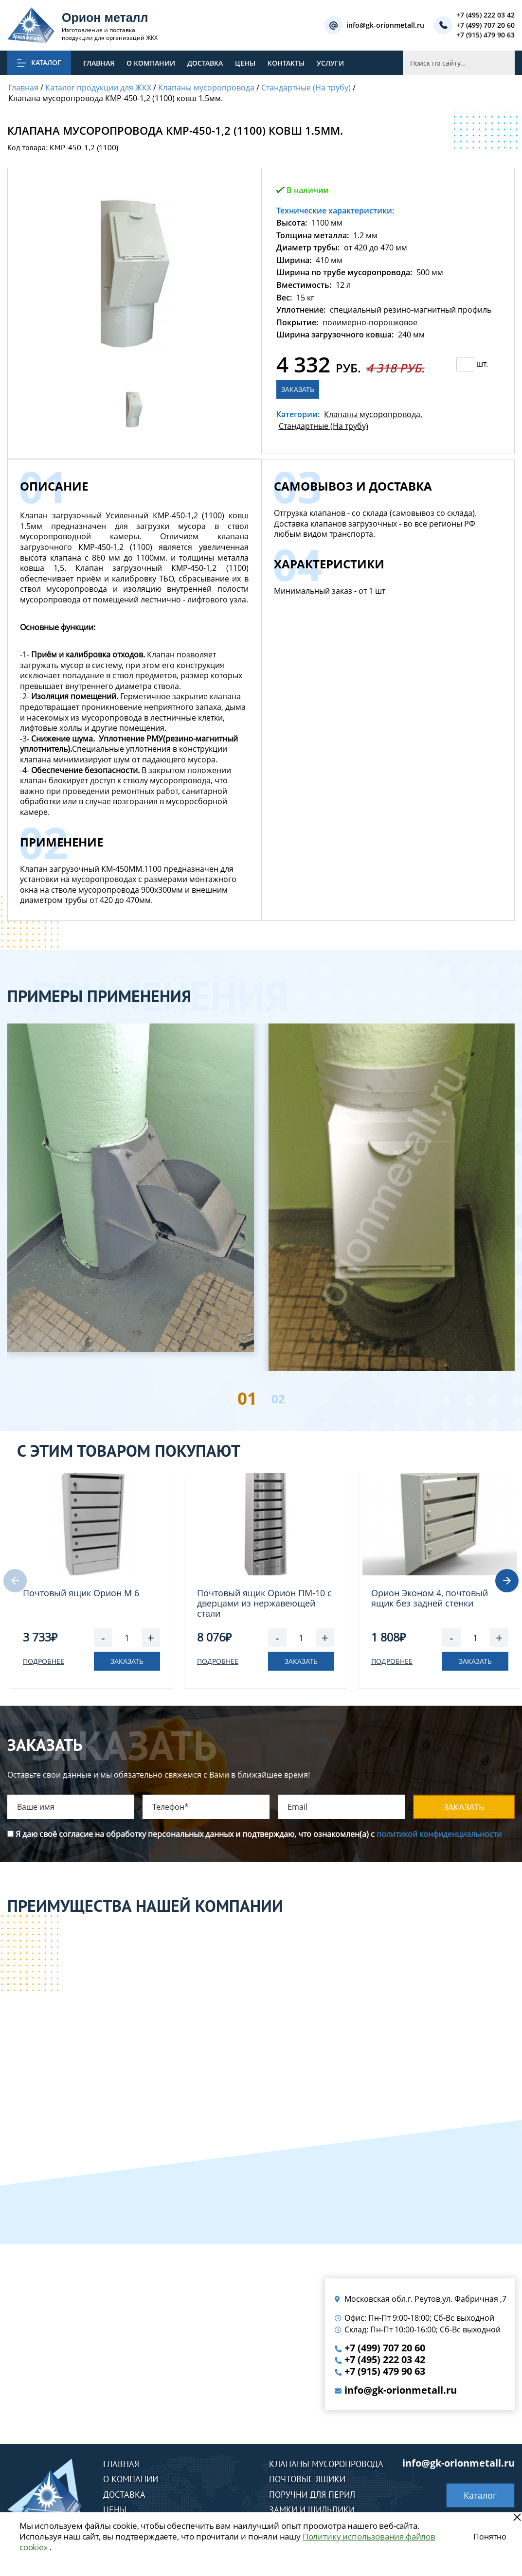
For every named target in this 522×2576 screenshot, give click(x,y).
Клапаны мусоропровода (372, 414)
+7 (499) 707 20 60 (485, 25)
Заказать (297, 389)
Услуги (330, 63)
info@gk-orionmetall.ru (385, 25)
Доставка (205, 63)
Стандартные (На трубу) (323, 426)
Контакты (286, 63)
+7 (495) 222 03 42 (485, 15)
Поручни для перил (312, 2494)
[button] (507, 1580)
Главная (98, 63)
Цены (245, 63)
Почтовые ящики (307, 2479)
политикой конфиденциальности (439, 1834)
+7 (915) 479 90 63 (485, 35)
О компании (150, 63)
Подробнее (43, 1661)
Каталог (480, 2495)
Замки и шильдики (312, 2509)
